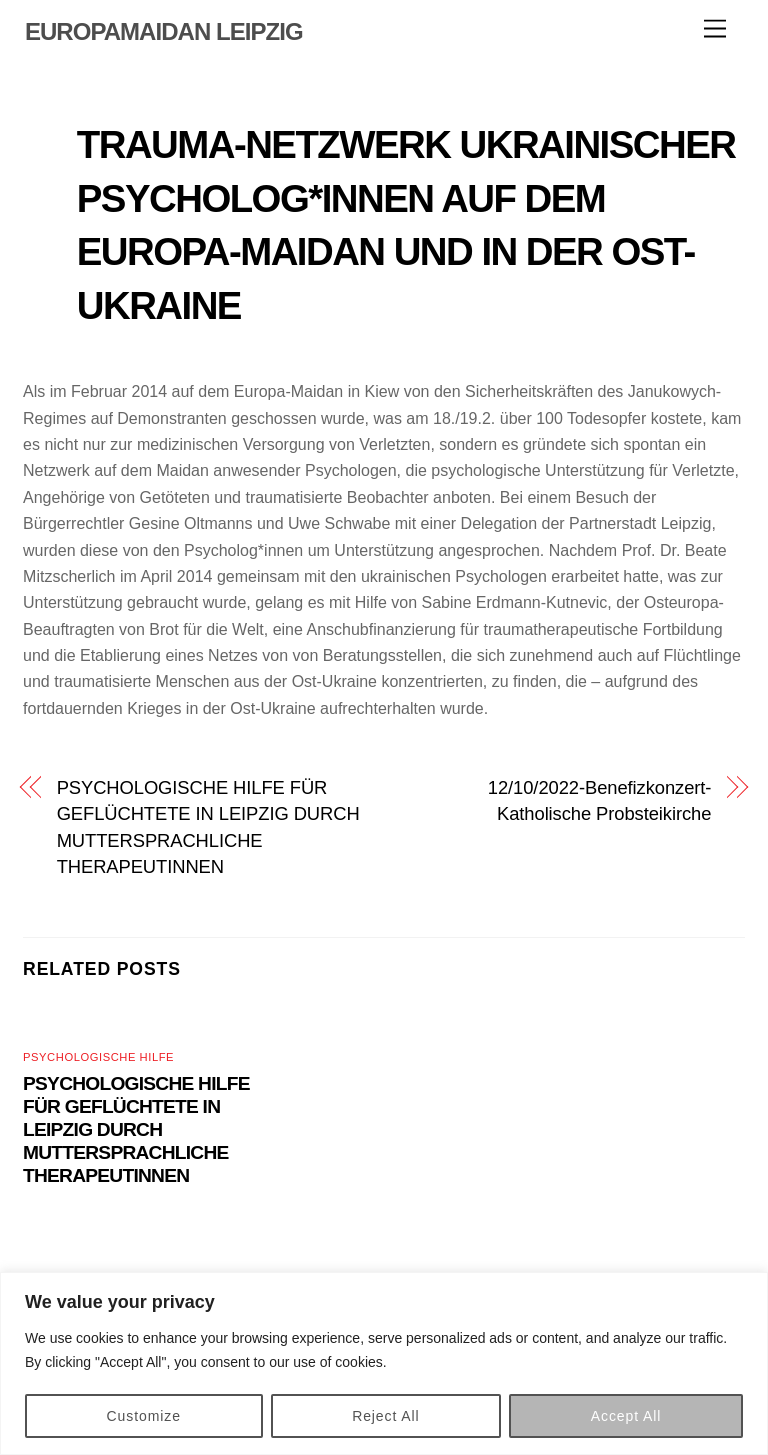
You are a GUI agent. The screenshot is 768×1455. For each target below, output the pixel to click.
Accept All (626, 1416)
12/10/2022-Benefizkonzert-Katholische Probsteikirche (600, 800)
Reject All (385, 1416)
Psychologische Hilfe (98, 1057)
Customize (144, 1416)
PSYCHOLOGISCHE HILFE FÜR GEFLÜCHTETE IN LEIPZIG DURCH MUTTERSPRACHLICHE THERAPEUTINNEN (208, 827)
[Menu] (715, 29)
